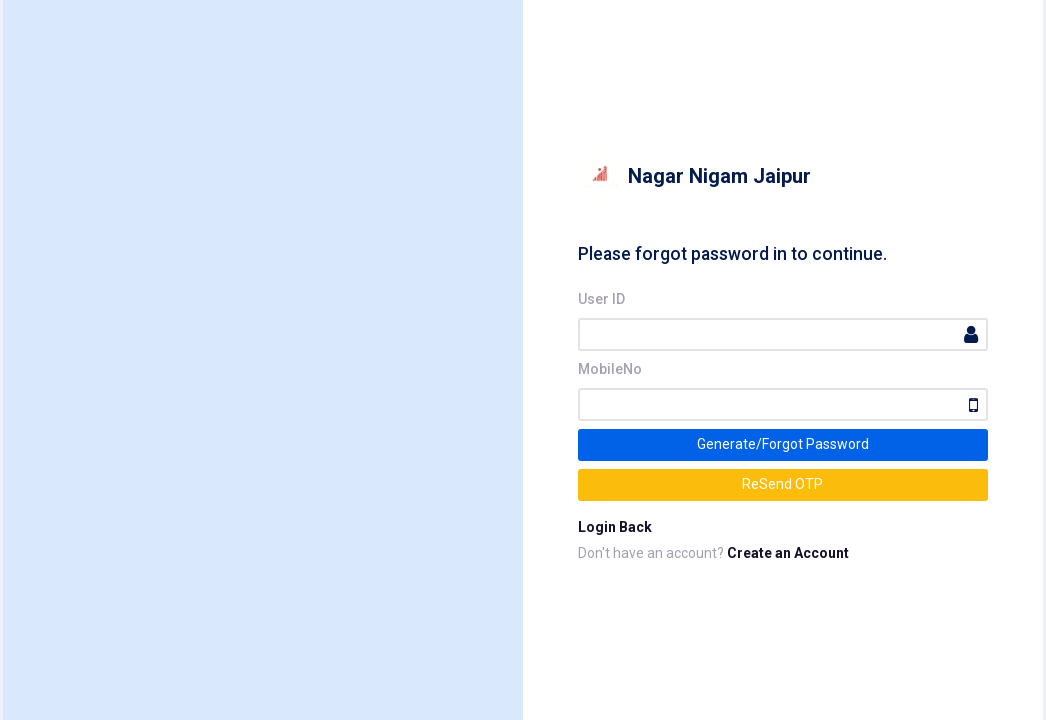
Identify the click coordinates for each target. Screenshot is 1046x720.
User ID (601, 299)
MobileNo (610, 369)
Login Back (615, 527)
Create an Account (788, 553)
